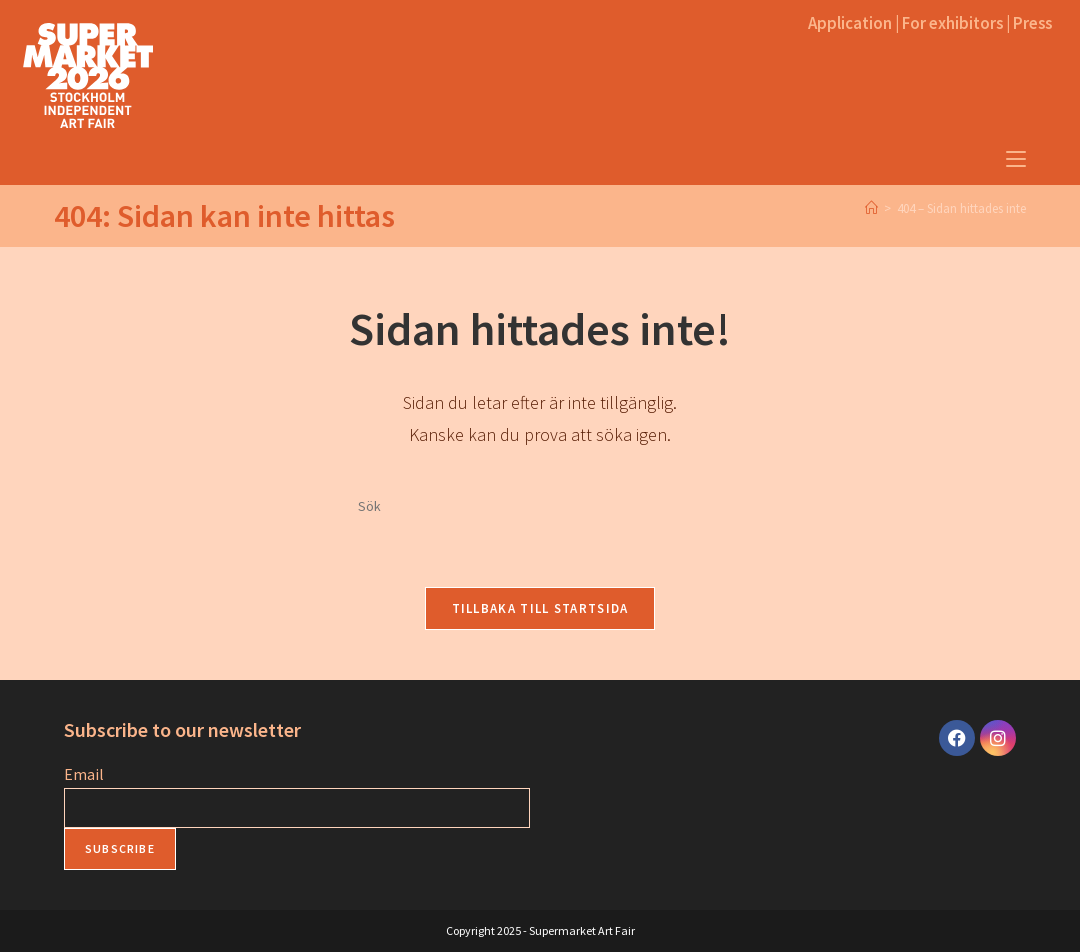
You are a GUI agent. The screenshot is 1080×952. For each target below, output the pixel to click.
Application (850, 23)
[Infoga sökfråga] (540, 507)
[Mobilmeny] (1016, 159)
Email (84, 774)
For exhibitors (952, 23)
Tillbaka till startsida (540, 608)
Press (1032, 23)
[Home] (871, 208)
